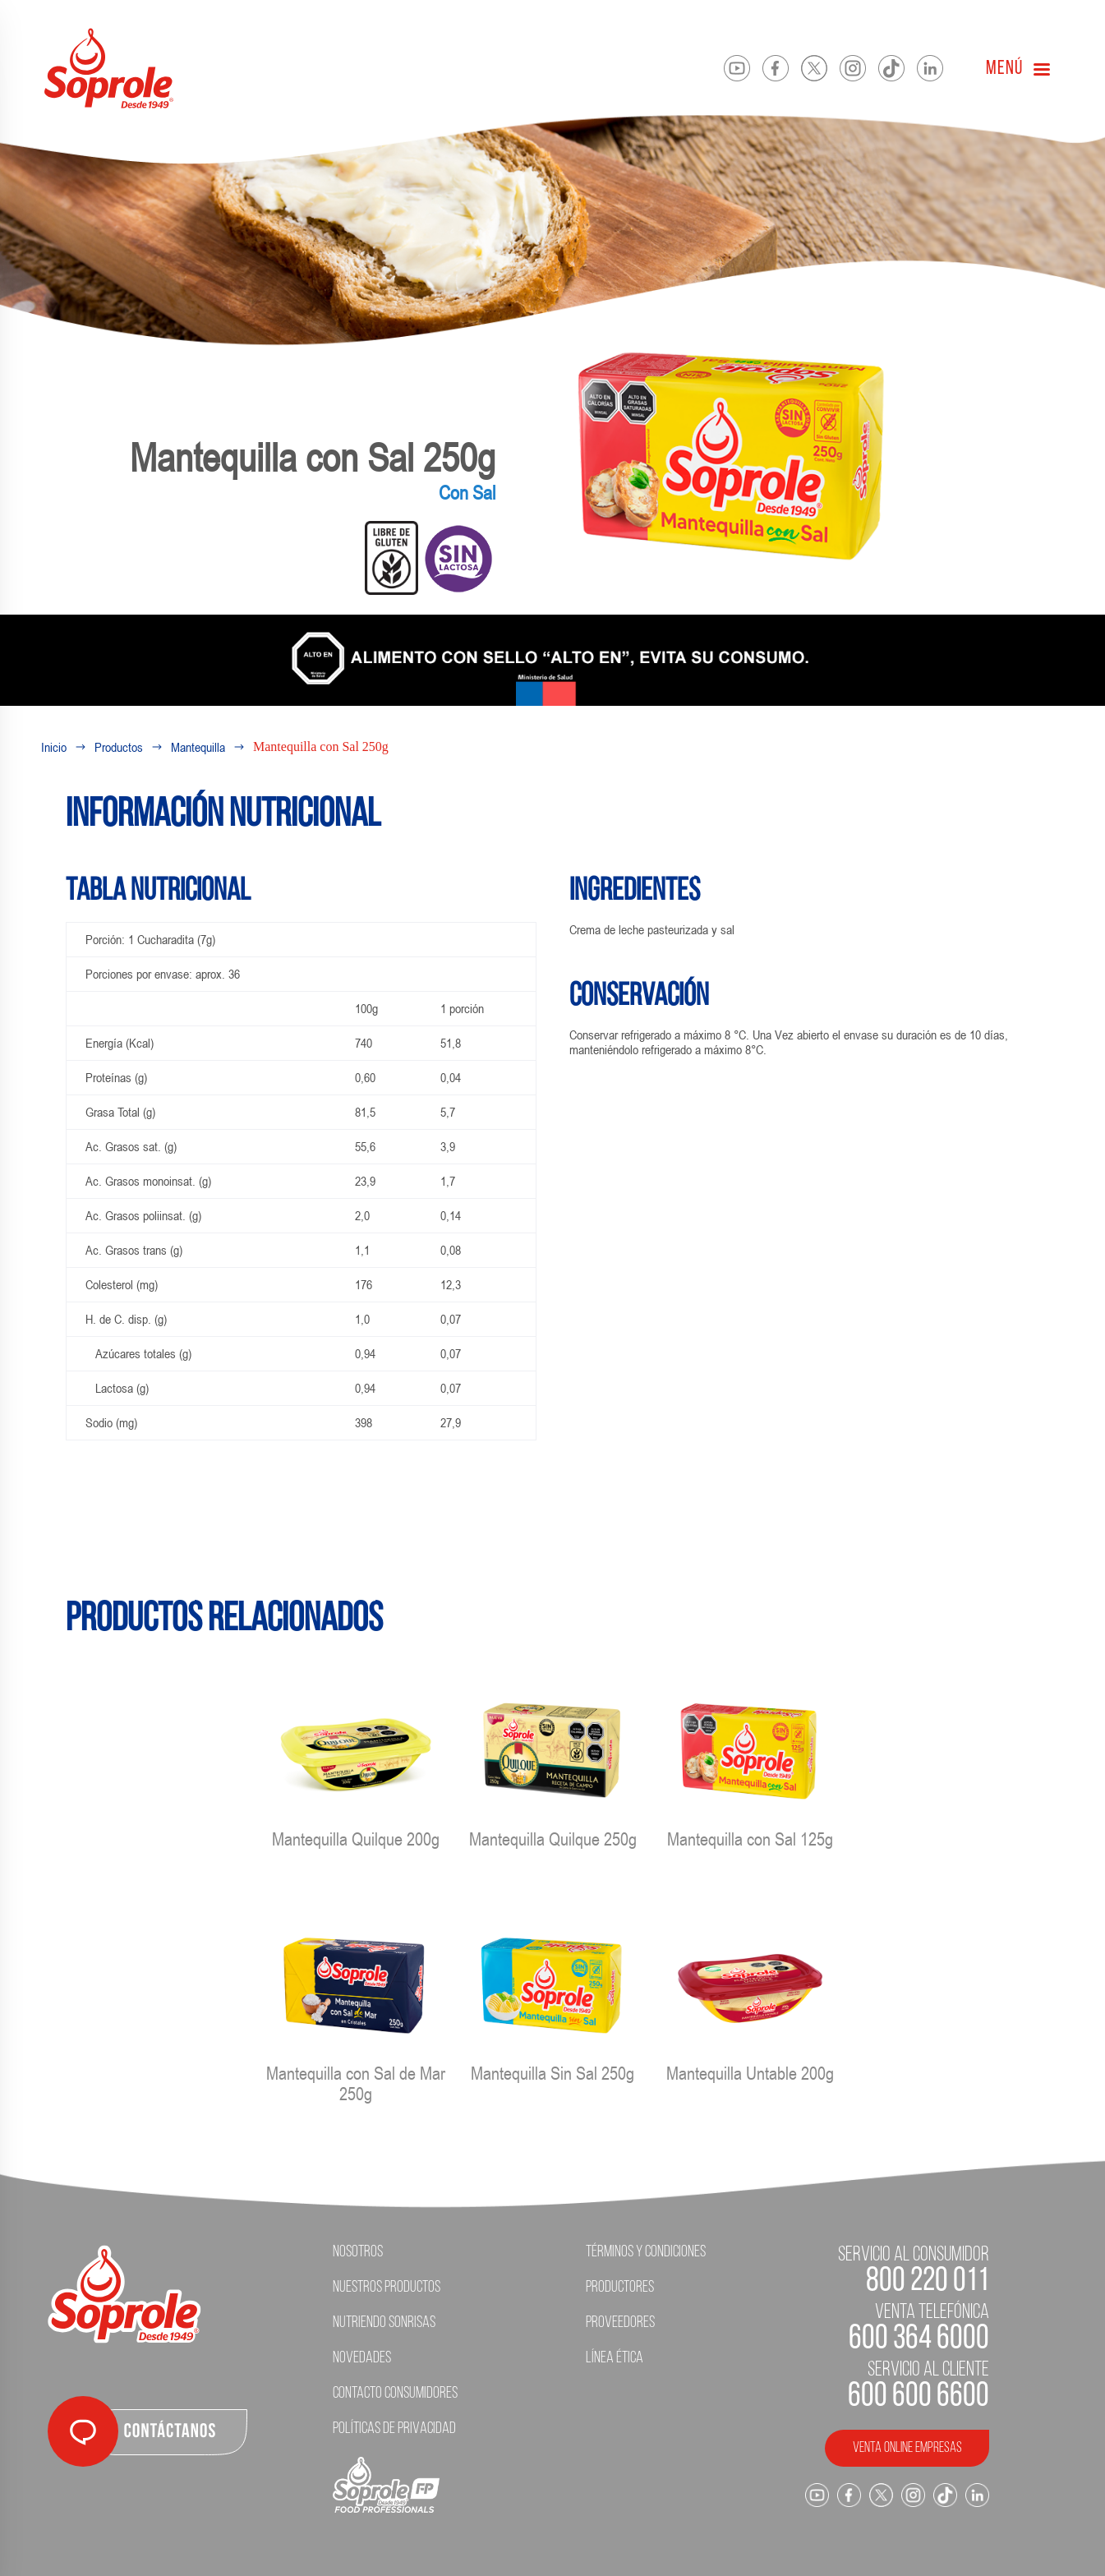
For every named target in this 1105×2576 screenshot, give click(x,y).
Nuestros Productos (386, 2287)
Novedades (362, 2358)
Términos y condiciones (646, 2252)
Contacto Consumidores (395, 2393)
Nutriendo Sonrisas (384, 2323)
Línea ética (614, 2358)
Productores (620, 2287)
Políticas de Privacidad (394, 2429)
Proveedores (620, 2323)
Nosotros (358, 2252)
